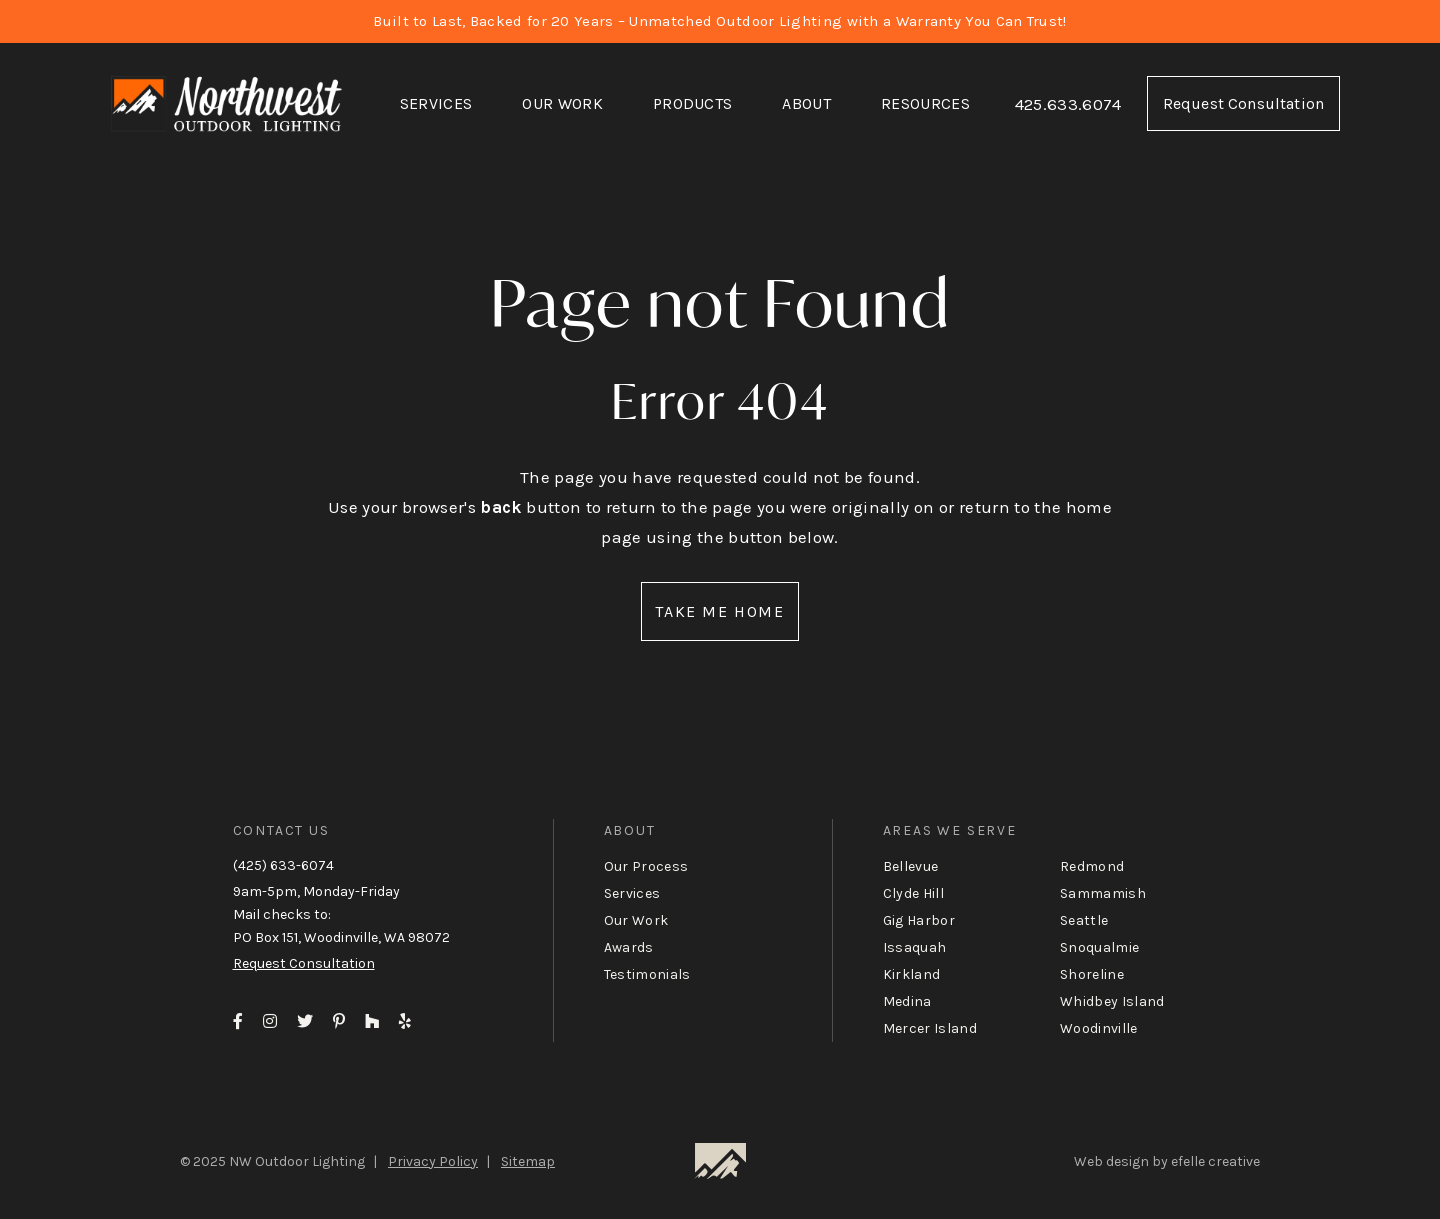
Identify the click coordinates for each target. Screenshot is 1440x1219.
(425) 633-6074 (283, 865)
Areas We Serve (950, 830)
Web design (1111, 1161)
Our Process (646, 866)
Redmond (1092, 866)
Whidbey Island (1112, 1001)
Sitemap (528, 1161)
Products (693, 103)
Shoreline (1092, 974)
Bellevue (911, 866)
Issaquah (915, 947)
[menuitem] (436, 104)
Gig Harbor (919, 920)
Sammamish (1103, 893)
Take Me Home (719, 611)
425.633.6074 (1068, 104)
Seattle (1084, 920)
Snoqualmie (1099, 947)
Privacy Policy (433, 1161)
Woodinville (1099, 1028)
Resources (925, 103)
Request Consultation (1243, 103)
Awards (629, 947)
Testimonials (647, 974)
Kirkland (912, 974)
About (806, 103)
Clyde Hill (913, 893)
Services (436, 103)
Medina (907, 1001)
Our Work (562, 103)
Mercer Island (930, 1028)
